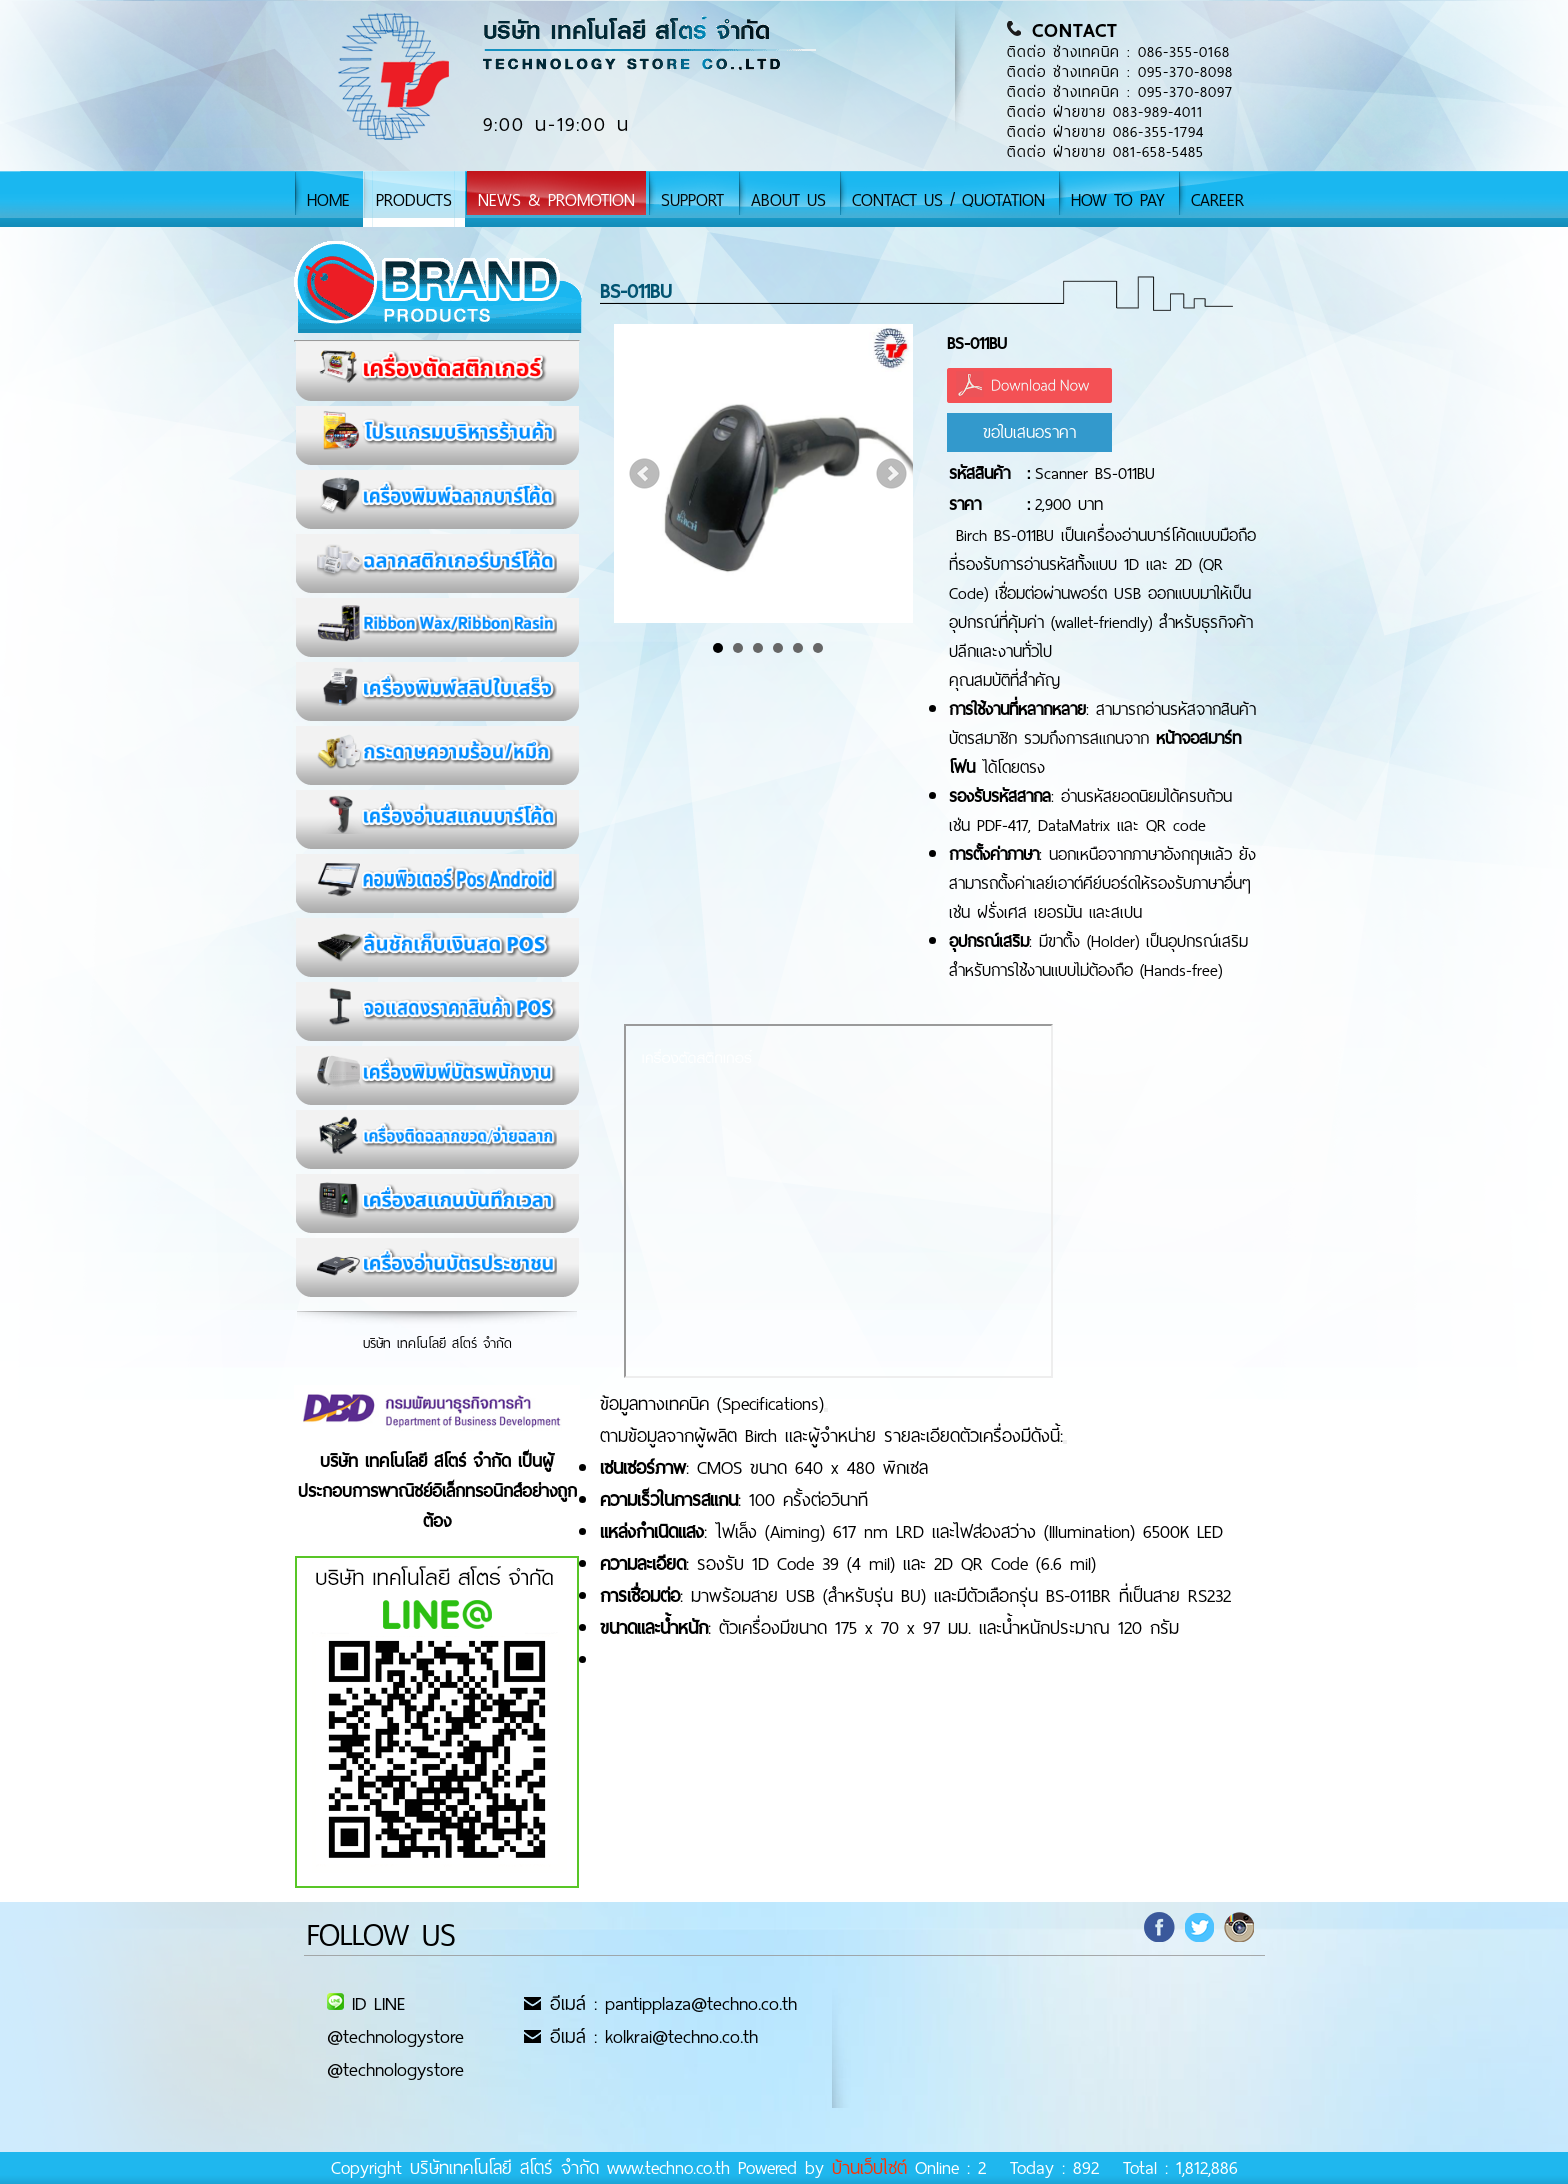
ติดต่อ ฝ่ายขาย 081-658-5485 (1105, 152)
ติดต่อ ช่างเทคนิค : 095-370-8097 (1120, 92)
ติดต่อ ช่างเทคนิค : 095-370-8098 (1120, 72)
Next (892, 474)
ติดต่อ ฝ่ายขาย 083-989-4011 (1105, 112)
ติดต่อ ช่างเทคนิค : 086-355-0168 (1118, 52)
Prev (645, 474)
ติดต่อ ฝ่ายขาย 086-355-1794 (1105, 132)
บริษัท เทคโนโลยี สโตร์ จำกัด (437, 1343)
